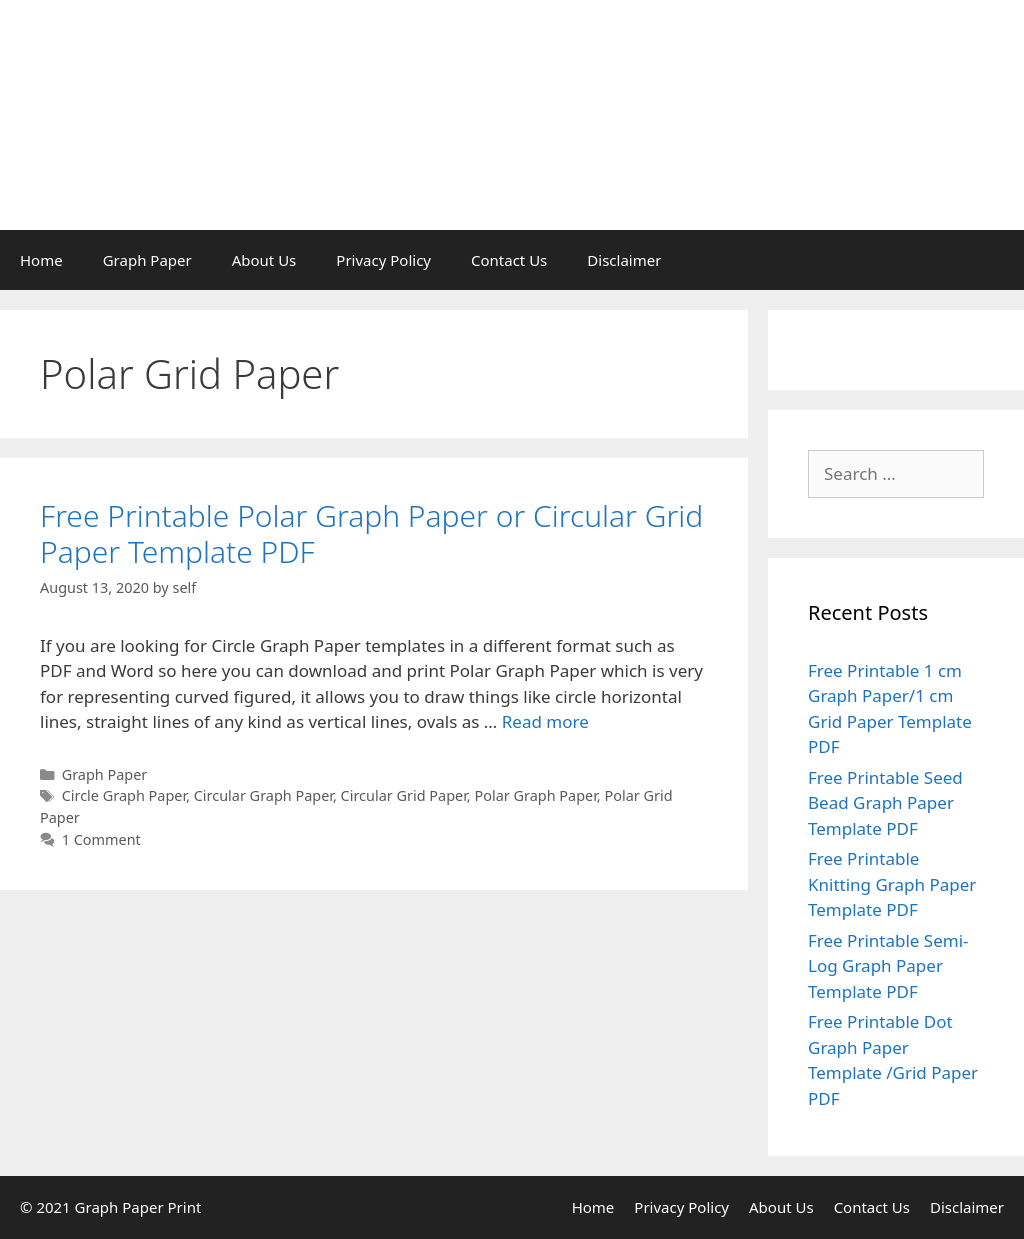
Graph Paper (147, 260)
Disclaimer (624, 260)
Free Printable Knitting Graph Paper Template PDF (892, 884)
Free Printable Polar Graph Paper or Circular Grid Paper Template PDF (371, 533)
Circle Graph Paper (124, 795)
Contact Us (509, 260)
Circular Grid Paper (404, 795)
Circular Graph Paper (263, 795)
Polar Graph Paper (535, 795)
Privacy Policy (383, 260)
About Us (264, 260)
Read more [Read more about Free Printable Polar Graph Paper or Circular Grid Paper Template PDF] (545, 721)
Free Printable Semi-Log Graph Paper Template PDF (888, 966)
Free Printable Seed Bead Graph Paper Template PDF (885, 803)
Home (41, 260)
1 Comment (101, 839)
